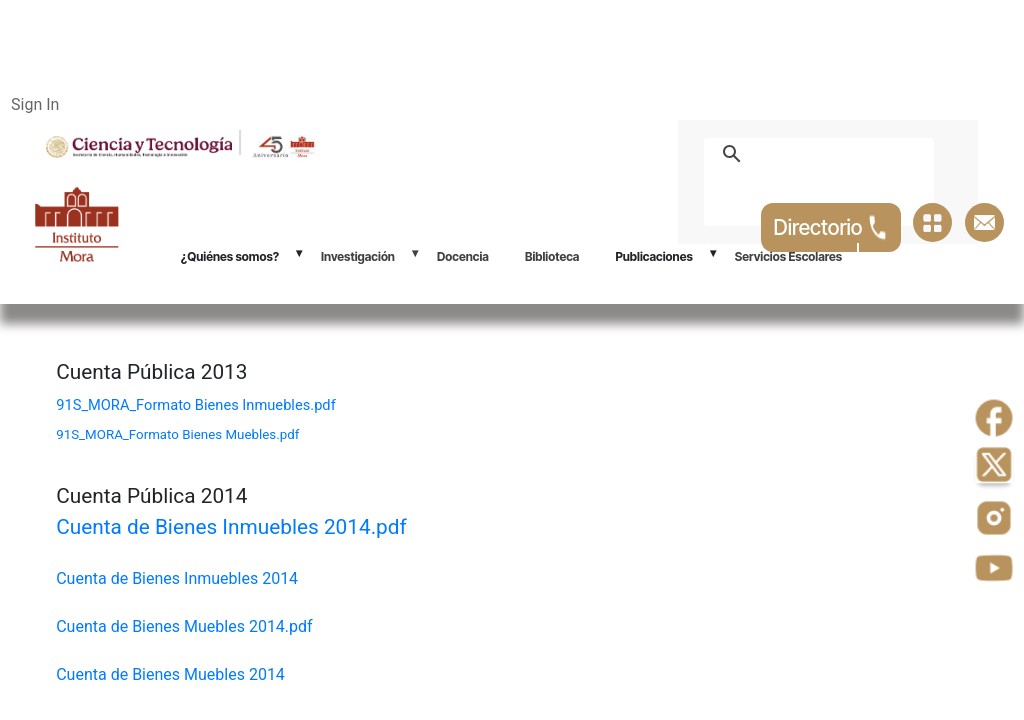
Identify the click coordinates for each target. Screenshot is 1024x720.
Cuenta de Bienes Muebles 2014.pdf (184, 626)
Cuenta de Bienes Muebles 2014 (170, 674)
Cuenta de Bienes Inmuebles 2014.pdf (231, 527)
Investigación (358, 256)
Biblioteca (552, 256)
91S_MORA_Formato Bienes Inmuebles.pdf (196, 405)
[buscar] (842, 154)
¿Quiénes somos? (230, 256)
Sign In (35, 104)
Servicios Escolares (788, 256)
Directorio (831, 227)
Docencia (463, 256)
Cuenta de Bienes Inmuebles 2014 (177, 578)
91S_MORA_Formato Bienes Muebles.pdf (177, 434)
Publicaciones (653, 256)
